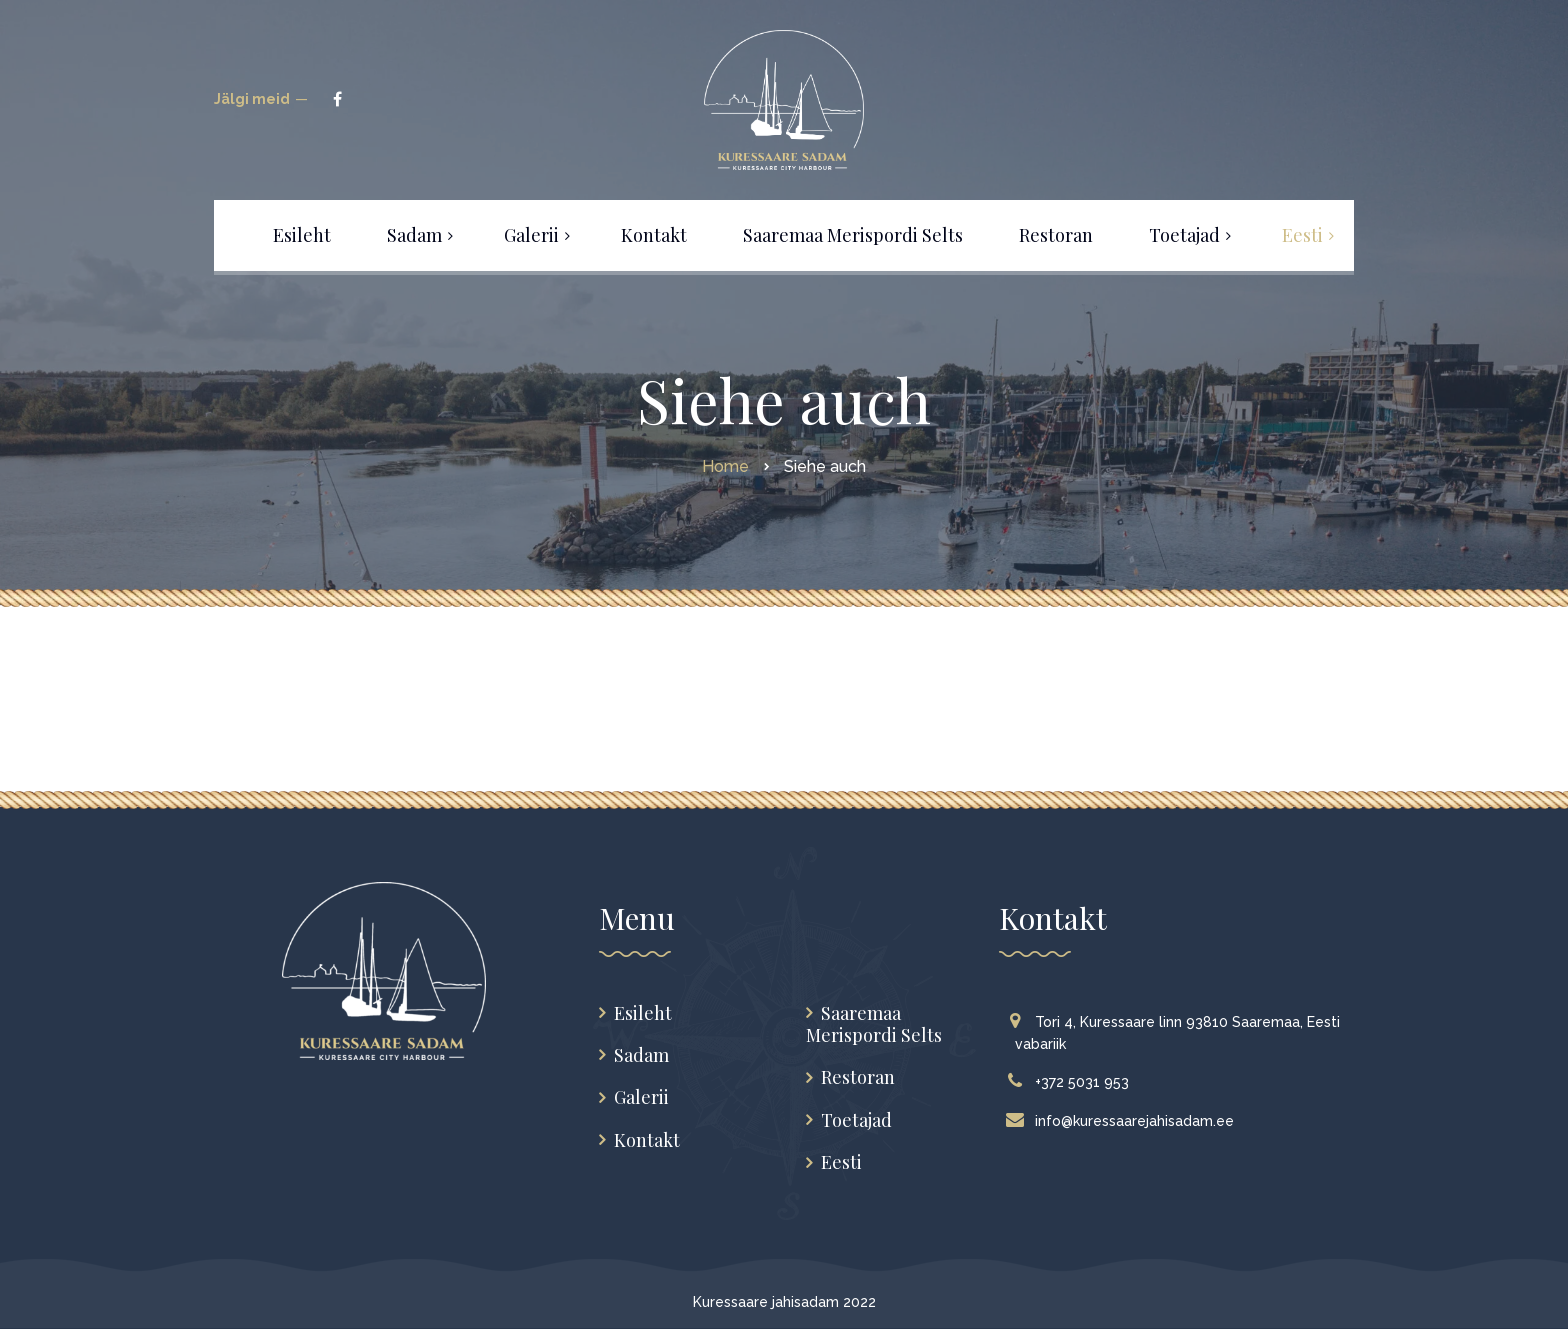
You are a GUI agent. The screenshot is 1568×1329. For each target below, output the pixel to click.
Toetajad (856, 1120)
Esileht (643, 1013)
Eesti (841, 1162)
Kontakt (647, 1140)
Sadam (641, 1055)
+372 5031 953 (1072, 1082)
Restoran (858, 1077)
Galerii (641, 1097)
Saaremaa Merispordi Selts (874, 1024)
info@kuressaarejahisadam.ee (1124, 1121)
